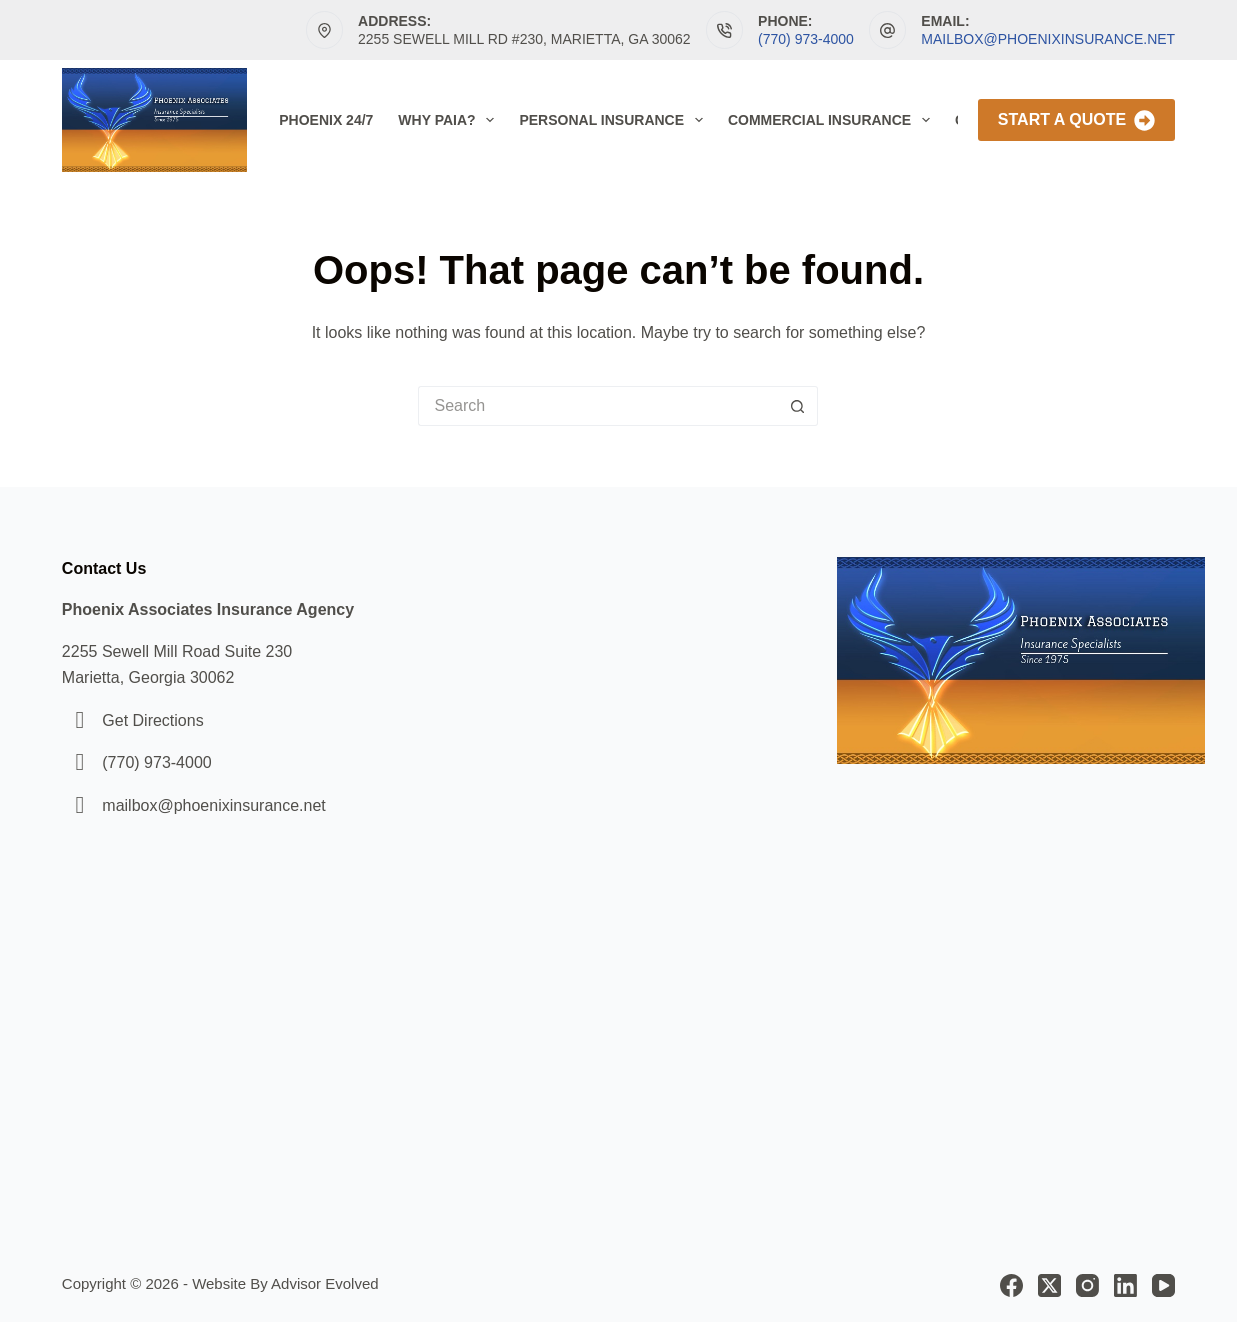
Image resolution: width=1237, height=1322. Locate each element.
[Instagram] (1087, 1285)
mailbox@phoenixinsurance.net (1048, 39)
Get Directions (152, 720)
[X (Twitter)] (1049, 1285)
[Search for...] (598, 406)
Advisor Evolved (325, 1283)
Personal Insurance (614, 120)
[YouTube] (1163, 1285)
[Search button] (798, 406)
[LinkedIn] (1125, 1285)
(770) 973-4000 (806, 39)
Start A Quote (1076, 120)
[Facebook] (1011, 1285)
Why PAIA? (450, 120)
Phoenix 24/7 (326, 120)
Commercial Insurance (833, 120)
